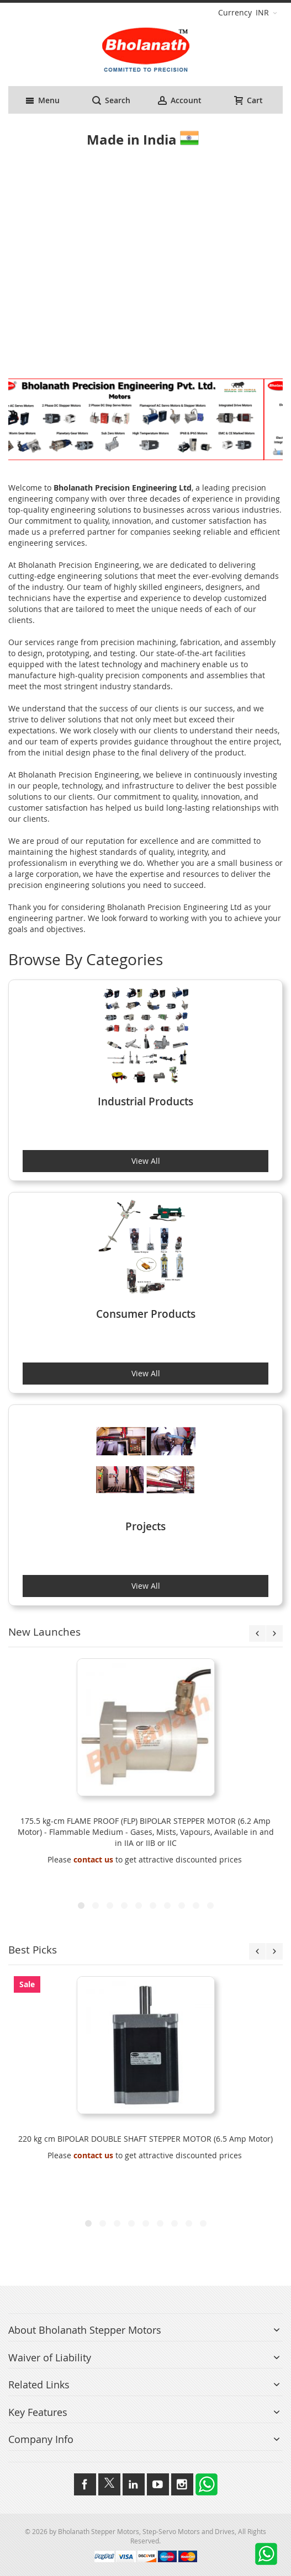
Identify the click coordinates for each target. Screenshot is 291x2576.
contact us (93, 1859)
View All (145, 1161)
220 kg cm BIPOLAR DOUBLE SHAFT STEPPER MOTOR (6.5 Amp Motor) (145, 2138)
